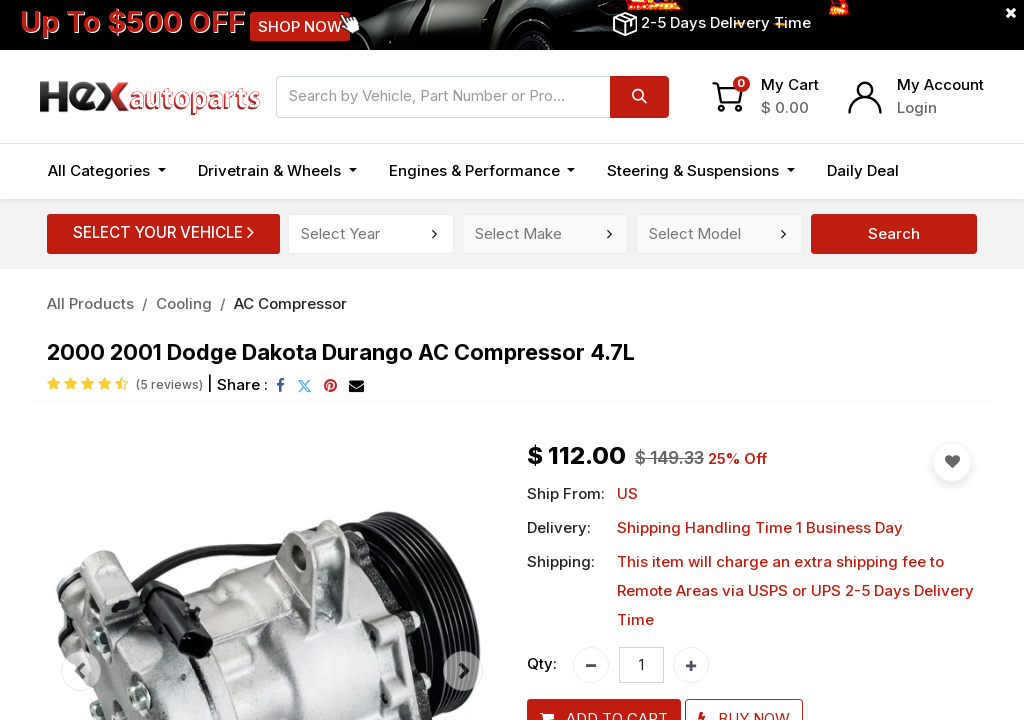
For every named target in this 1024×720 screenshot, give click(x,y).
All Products (90, 303)
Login (917, 107)
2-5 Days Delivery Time (726, 22)
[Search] (639, 97)
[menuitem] (863, 171)
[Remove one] (591, 665)
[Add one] (691, 665)
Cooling (184, 303)
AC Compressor (290, 303)
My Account (940, 84)
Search (894, 233)
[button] (937, 171)
